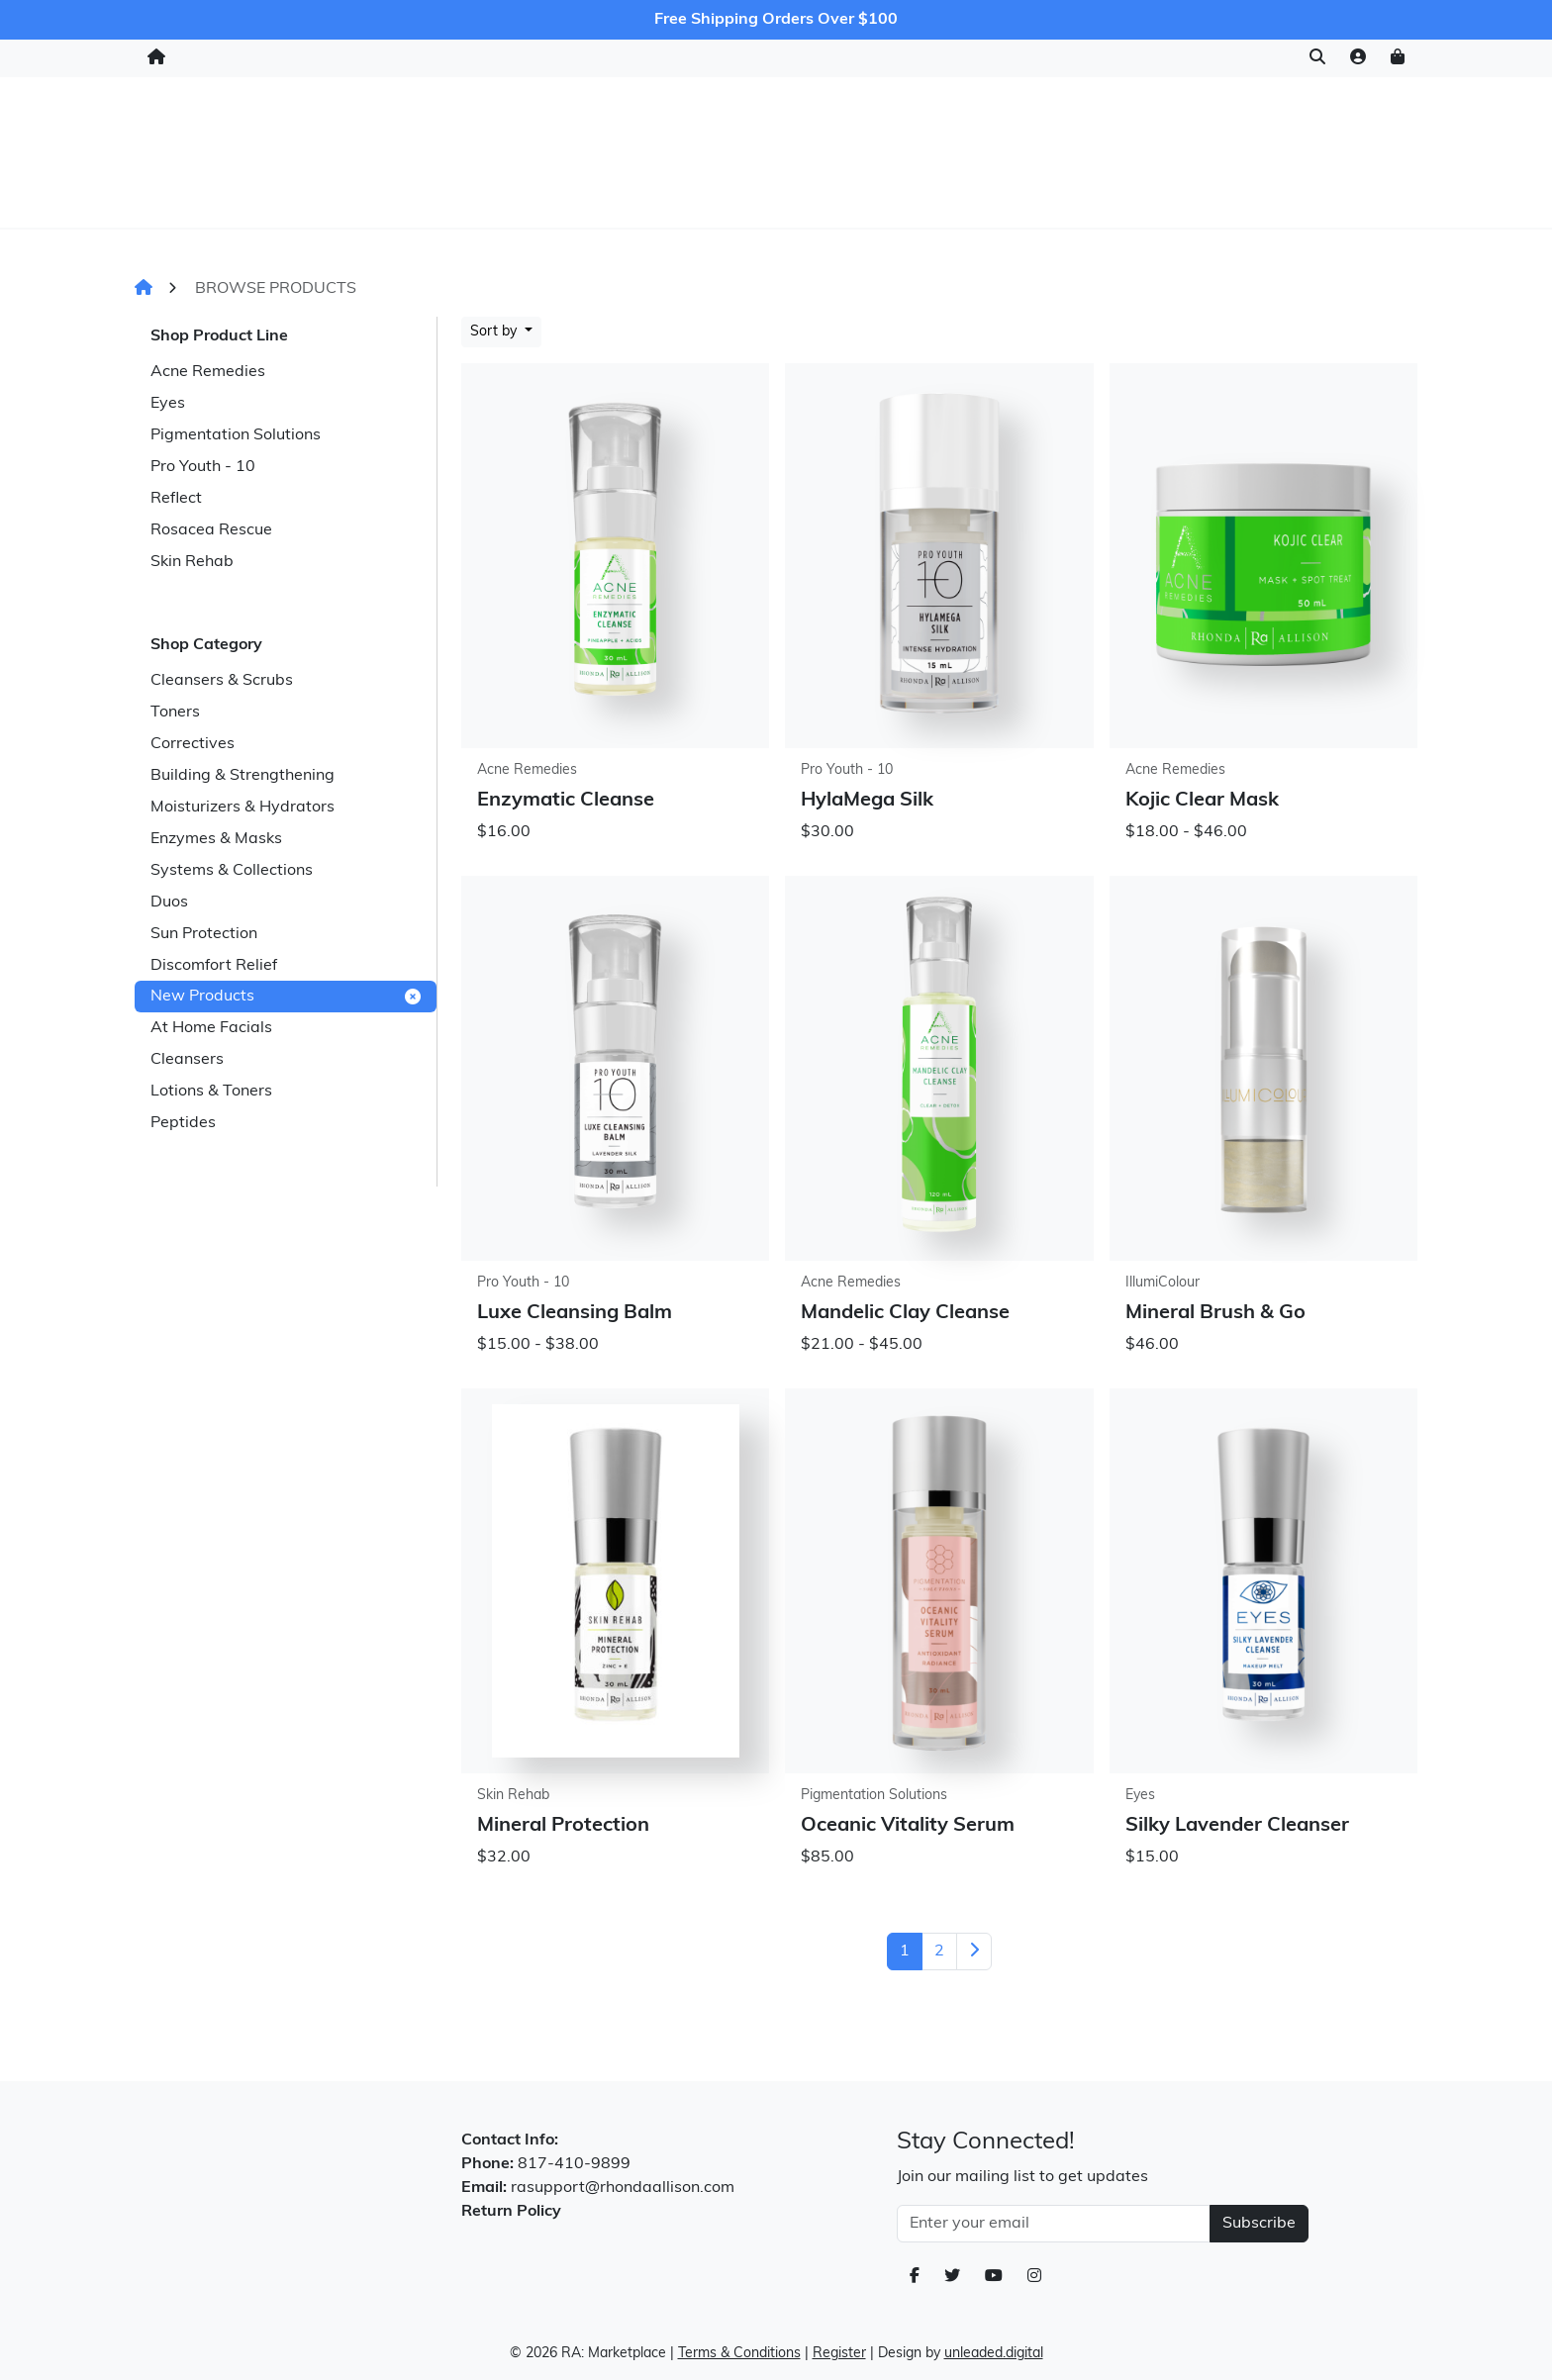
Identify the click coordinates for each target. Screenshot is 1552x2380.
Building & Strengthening (242, 776)
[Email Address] (1054, 2223)
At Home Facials (211, 1028)
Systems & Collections (231, 871)
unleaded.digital (993, 2353)
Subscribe (1259, 2224)
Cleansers (187, 1060)
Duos (169, 902)
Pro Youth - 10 (202, 467)
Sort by (495, 332)
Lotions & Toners (211, 1091)
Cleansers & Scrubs (221, 681)
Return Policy (511, 2212)
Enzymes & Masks (216, 839)
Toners (175, 712)
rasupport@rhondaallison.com (622, 2188)
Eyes (167, 404)
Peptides (183, 1123)
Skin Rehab (192, 562)
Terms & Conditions (739, 2353)
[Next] (974, 1951)
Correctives (192, 744)
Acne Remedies (207, 372)
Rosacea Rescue (211, 530)
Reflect (176, 499)
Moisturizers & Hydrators (242, 807)
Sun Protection (203, 934)
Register (839, 2353)
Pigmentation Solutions (235, 435)
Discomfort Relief (213, 966)
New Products (285, 996)
